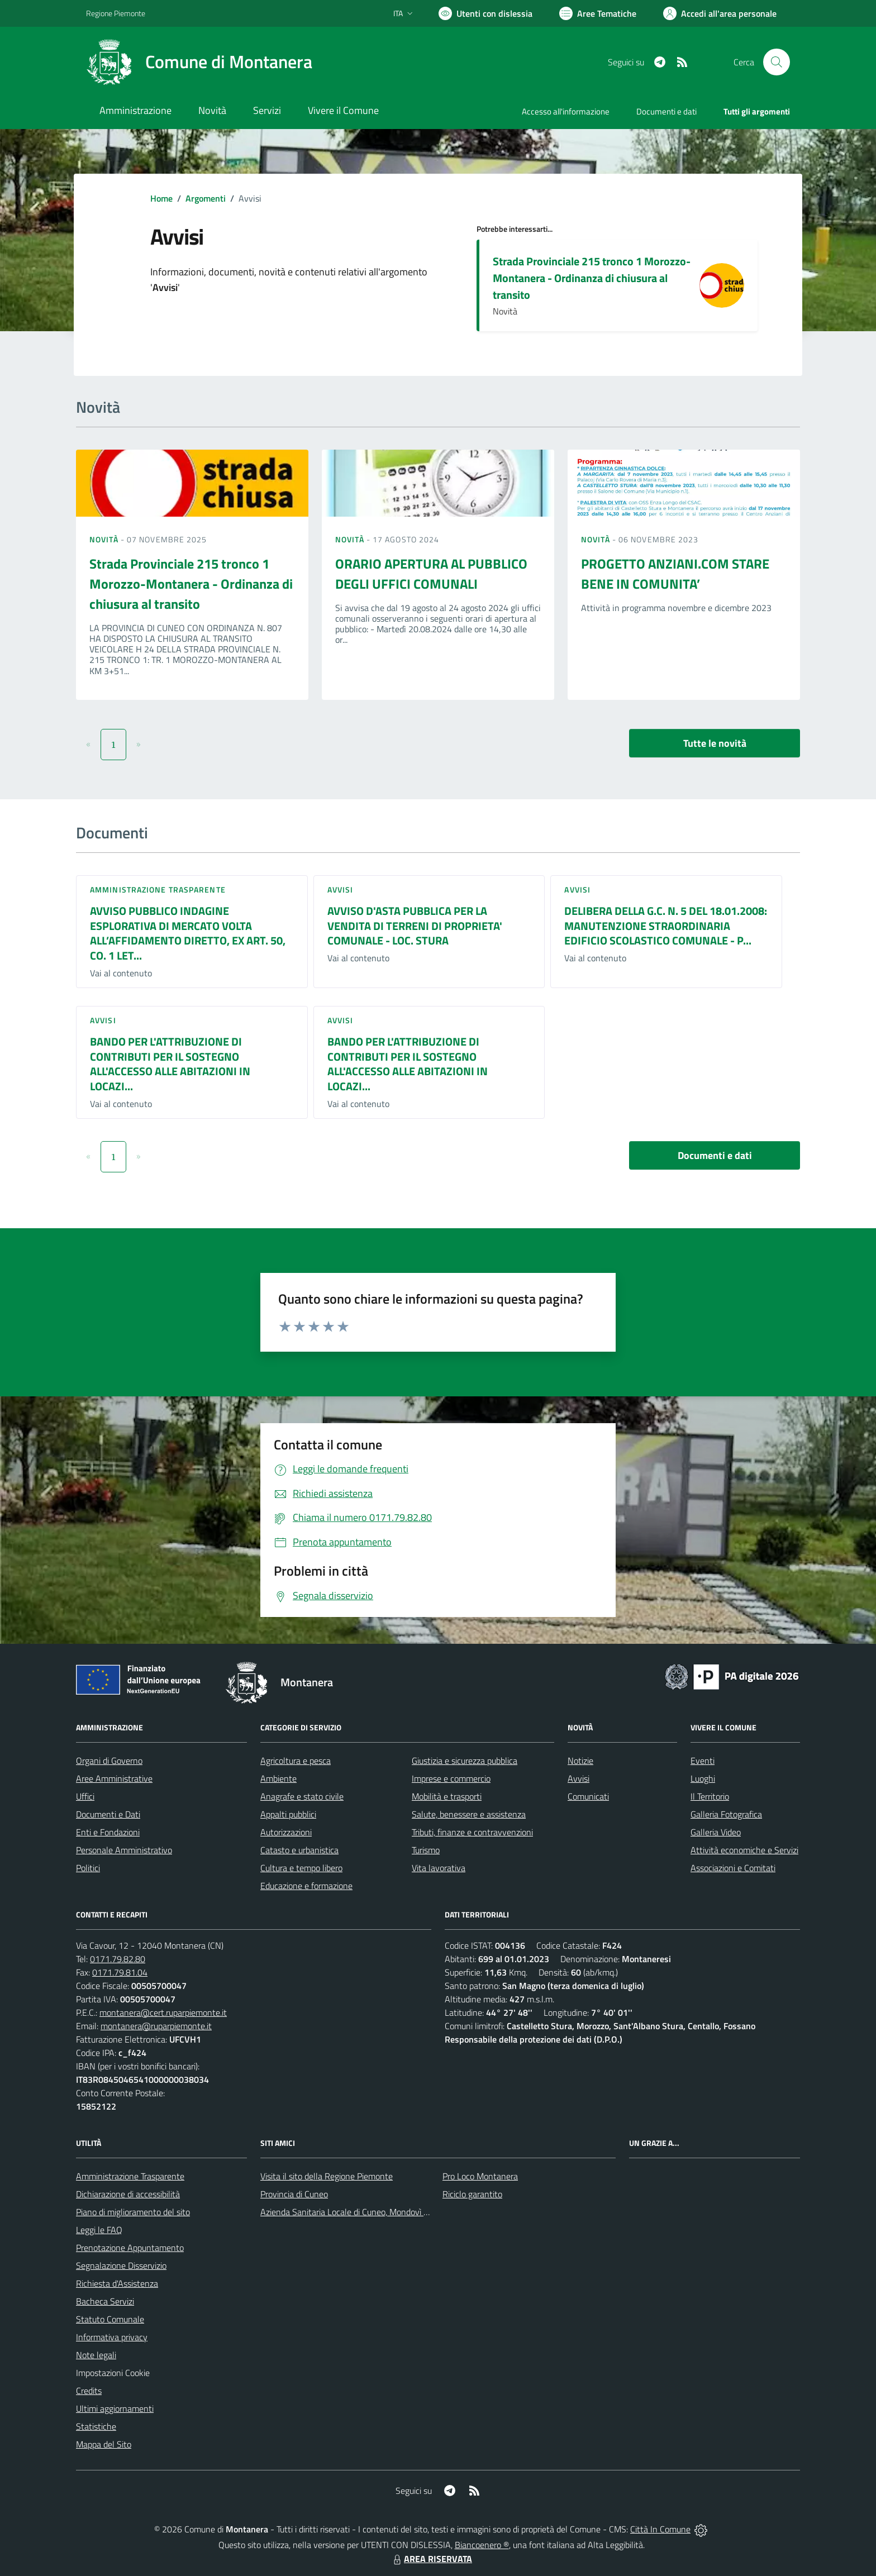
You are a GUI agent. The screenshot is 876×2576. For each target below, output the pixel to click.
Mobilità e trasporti (447, 1796)
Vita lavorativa (438, 1867)
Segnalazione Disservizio (121, 2265)
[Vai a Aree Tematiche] (598, 13)
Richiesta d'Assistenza (117, 2283)
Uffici (85, 1796)
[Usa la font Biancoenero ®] (485, 13)
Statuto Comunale (110, 2319)
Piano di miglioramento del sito (133, 2212)
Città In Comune (660, 2529)
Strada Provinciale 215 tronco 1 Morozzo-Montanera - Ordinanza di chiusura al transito (592, 277)
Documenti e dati (715, 1155)
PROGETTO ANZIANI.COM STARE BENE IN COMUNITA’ (675, 574)
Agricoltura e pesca (295, 1760)
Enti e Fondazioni (108, 1832)
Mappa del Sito (103, 2444)
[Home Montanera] (199, 62)
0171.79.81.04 (119, 1972)
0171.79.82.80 (117, 1959)
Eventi (703, 1760)
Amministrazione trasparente (158, 889)
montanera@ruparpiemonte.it (156, 2026)
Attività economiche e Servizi (744, 1850)
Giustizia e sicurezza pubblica (464, 1760)
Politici (88, 1867)
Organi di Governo (109, 1760)
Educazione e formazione (306, 1885)
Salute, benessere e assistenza (469, 1814)
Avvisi (340, 889)
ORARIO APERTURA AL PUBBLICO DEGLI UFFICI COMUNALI (431, 574)
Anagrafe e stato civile (302, 1796)
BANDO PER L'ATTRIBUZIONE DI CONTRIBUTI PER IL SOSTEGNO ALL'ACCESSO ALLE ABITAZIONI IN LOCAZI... (170, 1064)
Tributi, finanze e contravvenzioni (472, 1832)
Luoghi (703, 1778)
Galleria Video (716, 1832)
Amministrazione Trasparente (130, 2176)
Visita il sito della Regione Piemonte (326, 2176)
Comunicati (588, 1796)
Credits (89, 2390)
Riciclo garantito (472, 2194)
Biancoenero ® (482, 2544)
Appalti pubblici (288, 1814)
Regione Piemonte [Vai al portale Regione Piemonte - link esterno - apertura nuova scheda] (115, 13)
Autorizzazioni (286, 1832)
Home (161, 198)
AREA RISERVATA (431, 2558)
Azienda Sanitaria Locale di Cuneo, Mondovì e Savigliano (364, 2212)
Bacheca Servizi (105, 2301)
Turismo (426, 1850)
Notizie (580, 1760)
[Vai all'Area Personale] (720, 13)
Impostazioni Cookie (113, 2372)
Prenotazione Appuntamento (130, 2247)
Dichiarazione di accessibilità (128, 2194)
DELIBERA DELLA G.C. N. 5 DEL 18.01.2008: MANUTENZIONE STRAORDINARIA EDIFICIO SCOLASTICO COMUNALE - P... (665, 925)
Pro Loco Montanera (480, 2176)
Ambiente (278, 1778)
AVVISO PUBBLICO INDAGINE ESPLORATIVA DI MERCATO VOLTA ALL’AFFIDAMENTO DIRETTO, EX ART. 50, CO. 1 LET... (187, 933)
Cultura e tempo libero (301, 1867)
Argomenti (205, 198)
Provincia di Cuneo (294, 2194)
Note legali (96, 2355)
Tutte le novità (714, 743)
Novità (105, 539)
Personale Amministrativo (124, 1850)
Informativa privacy (111, 2337)
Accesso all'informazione (566, 111)
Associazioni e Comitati (733, 1867)
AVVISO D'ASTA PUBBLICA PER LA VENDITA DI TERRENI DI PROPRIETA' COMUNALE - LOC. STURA (414, 925)
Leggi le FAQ (99, 2229)
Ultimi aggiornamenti (115, 2408)
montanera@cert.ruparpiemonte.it (163, 2012)
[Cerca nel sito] (776, 62)
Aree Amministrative (114, 1778)
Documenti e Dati (108, 1814)
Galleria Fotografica (726, 1814)
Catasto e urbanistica (299, 1850)
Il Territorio (710, 1796)
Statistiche (96, 2426)
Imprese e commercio (451, 1778)
